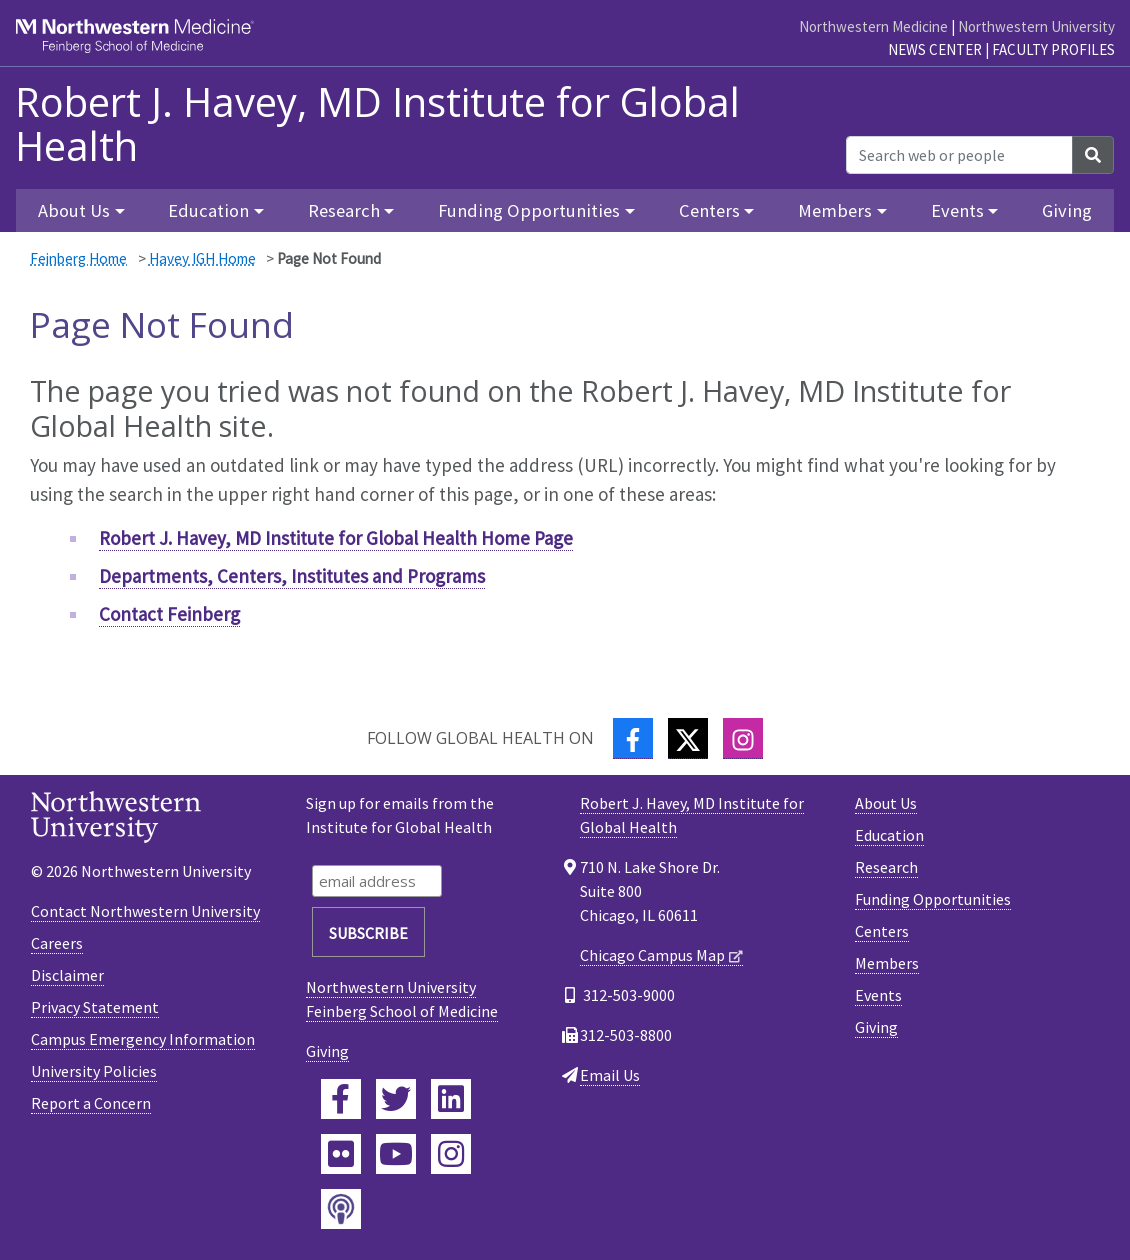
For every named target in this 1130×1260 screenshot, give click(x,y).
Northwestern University (1036, 26)
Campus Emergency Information (143, 1039)
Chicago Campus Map (652, 955)
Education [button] (208, 210)
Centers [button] (709, 210)
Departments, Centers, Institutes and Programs (292, 576)
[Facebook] (633, 738)
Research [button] (344, 210)
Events (878, 995)
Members (887, 963)
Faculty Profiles (1053, 49)
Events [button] (957, 210)
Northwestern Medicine (873, 26)
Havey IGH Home (202, 258)
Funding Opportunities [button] (529, 210)
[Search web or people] (959, 155)
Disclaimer (67, 975)
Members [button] (835, 210)
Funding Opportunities (933, 899)
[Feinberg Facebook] (341, 1099)
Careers (57, 943)
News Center (935, 49)
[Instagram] (743, 738)
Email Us (610, 1075)
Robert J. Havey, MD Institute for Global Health (377, 124)
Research (886, 867)
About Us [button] (74, 210)
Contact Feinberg (169, 614)
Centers (882, 931)
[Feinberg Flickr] (341, 1154)
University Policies (94, 1071)
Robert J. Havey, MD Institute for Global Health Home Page (336, 538)
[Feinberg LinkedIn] (451, 1099)
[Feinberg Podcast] (341, 1209)
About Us (886, 803)
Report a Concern (91, 1103)
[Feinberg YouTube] (396, 1154)
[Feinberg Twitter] (396, 1099)
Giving (1067, 210)
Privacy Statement (95, 1007)
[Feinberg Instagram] (451, 1154)
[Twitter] (688, 738)
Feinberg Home (78, 258)
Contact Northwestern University (145, 911)
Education (889, 835)
